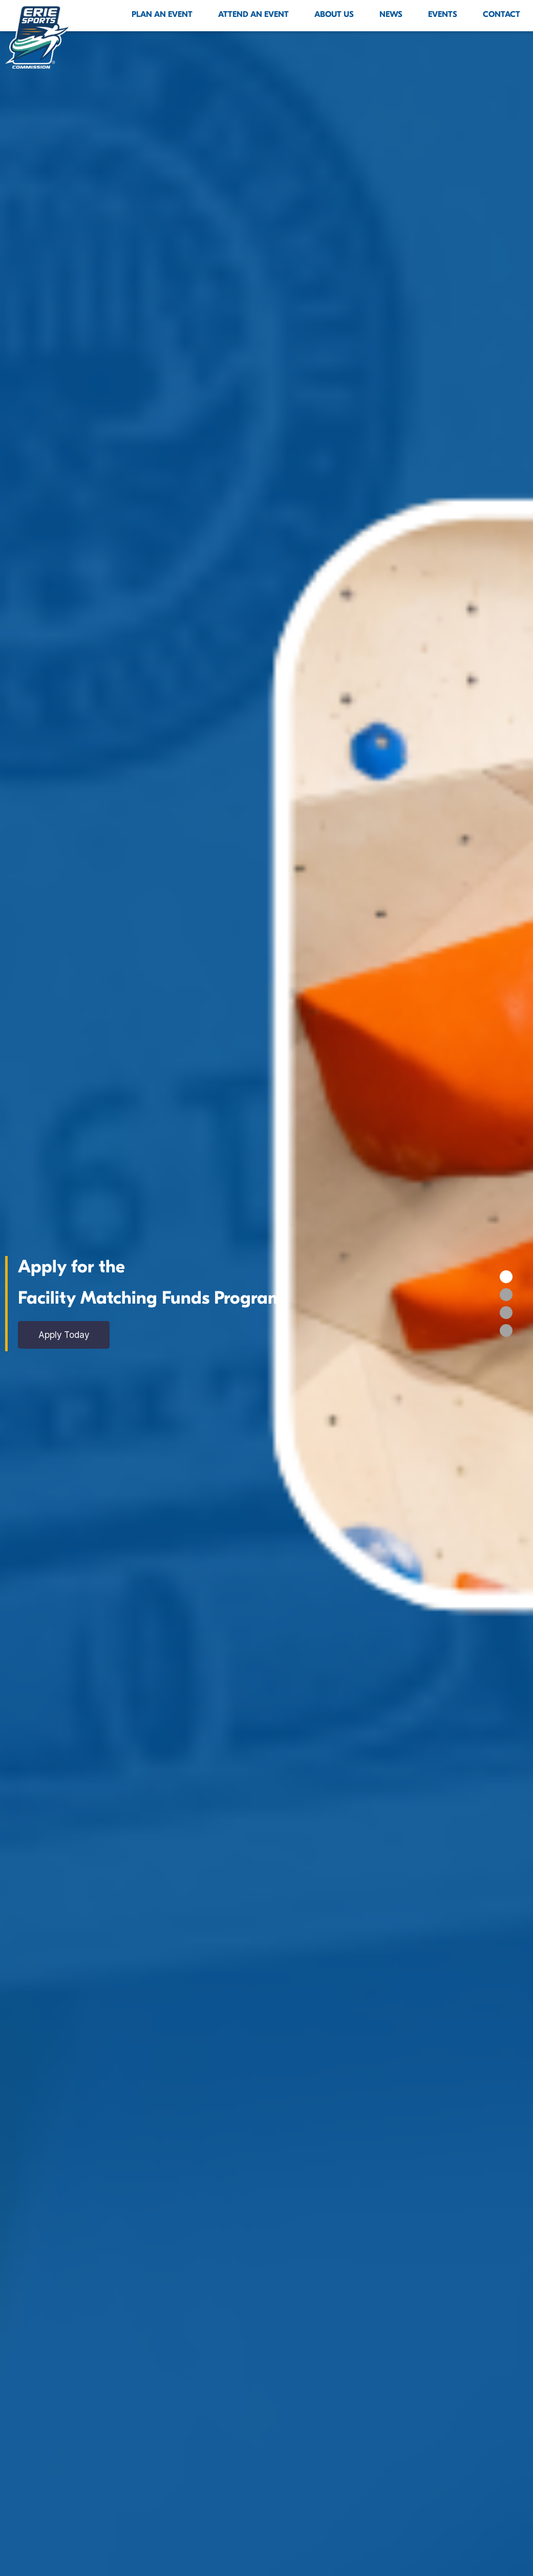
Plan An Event (162, 14)
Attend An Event (253, 14)
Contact (501, 14)
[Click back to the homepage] (38, 37)
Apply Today (67, 1335)
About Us (334, 14)
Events (442, 14)
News (390, 14)
